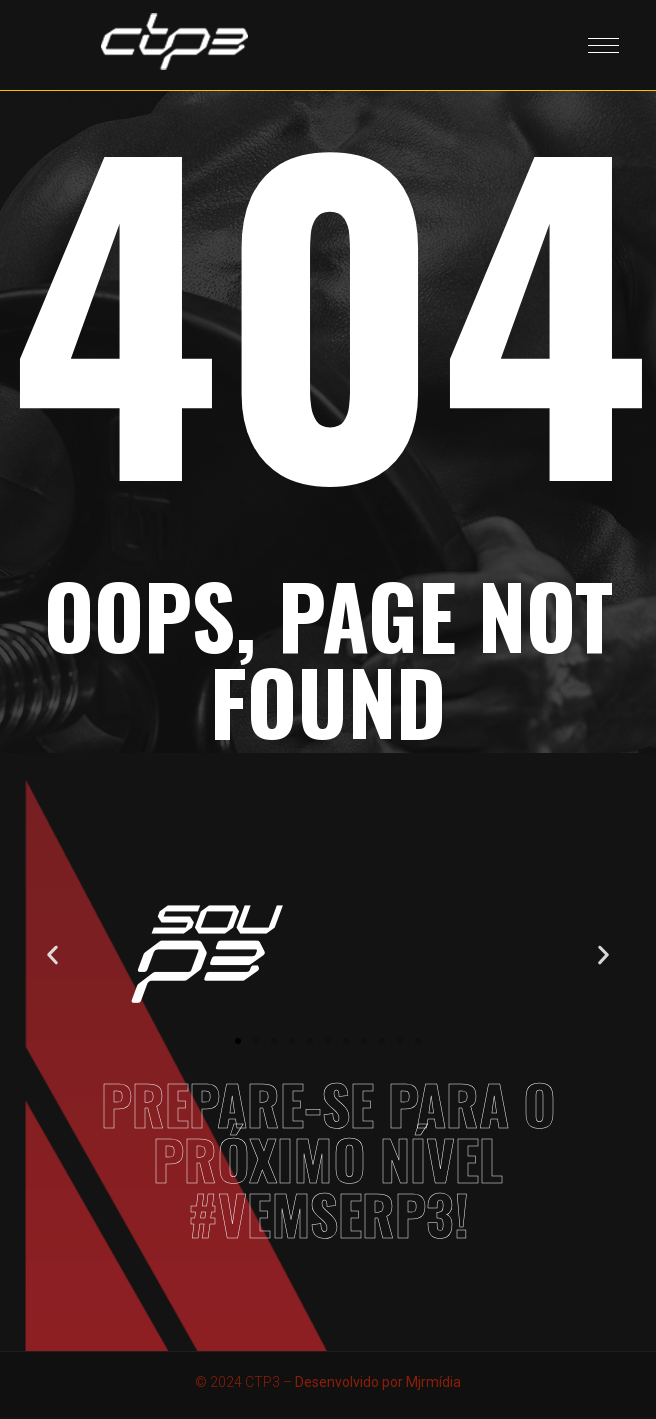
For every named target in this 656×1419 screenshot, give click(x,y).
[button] (52, 954)
